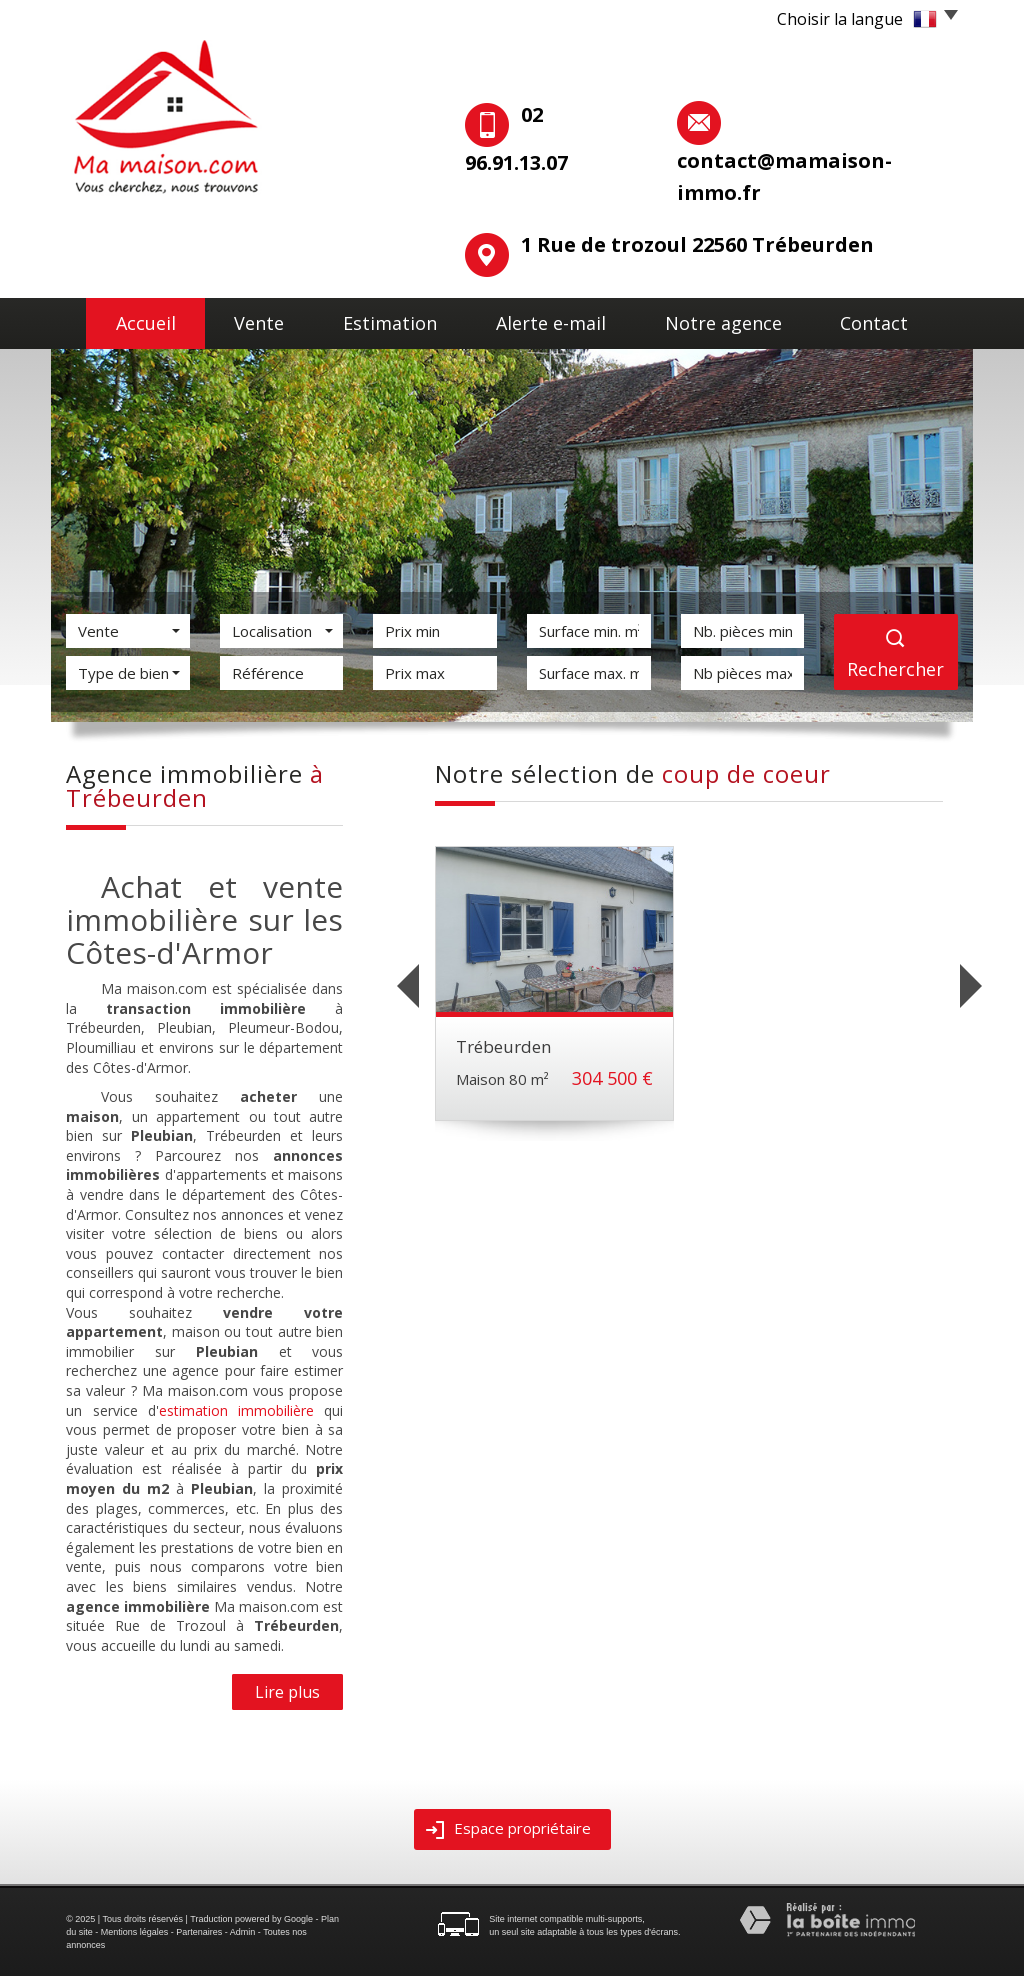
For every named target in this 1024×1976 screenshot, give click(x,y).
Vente (259, 320)
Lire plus (287, 1691)
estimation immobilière (236, 1409)
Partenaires (199, 1931)
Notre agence (732, 320)
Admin (243, 1931)
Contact (889, 320)
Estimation (398, 320)
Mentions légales (135, 1931)
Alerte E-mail (561, 320)
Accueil (131, 320)
